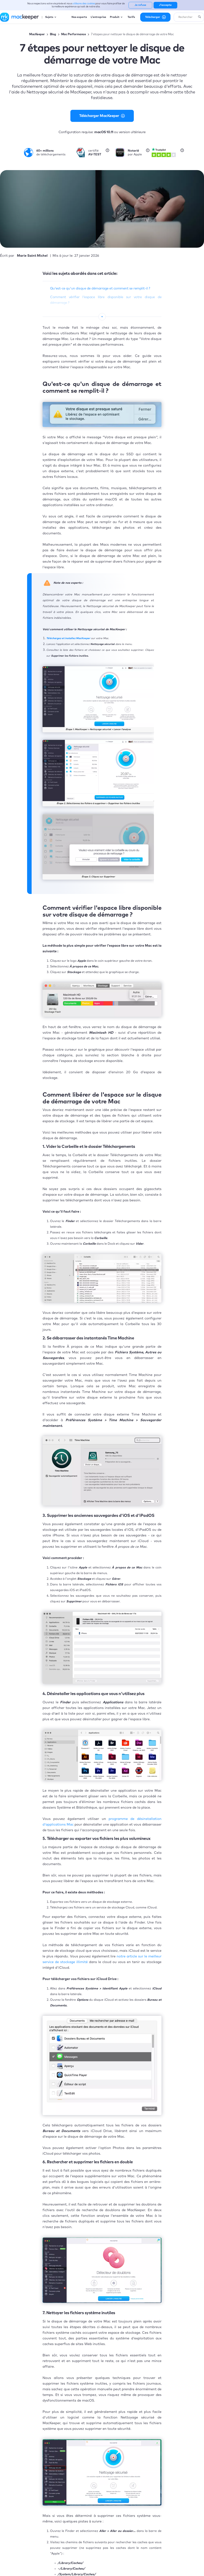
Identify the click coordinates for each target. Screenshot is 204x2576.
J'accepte (165, 5)
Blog (53, 34)
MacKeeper (37, 34)
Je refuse (140, 5)
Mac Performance (73, 34)
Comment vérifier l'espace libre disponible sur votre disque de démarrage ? (105, 300)
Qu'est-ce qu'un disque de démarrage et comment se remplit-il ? (100, 288)
